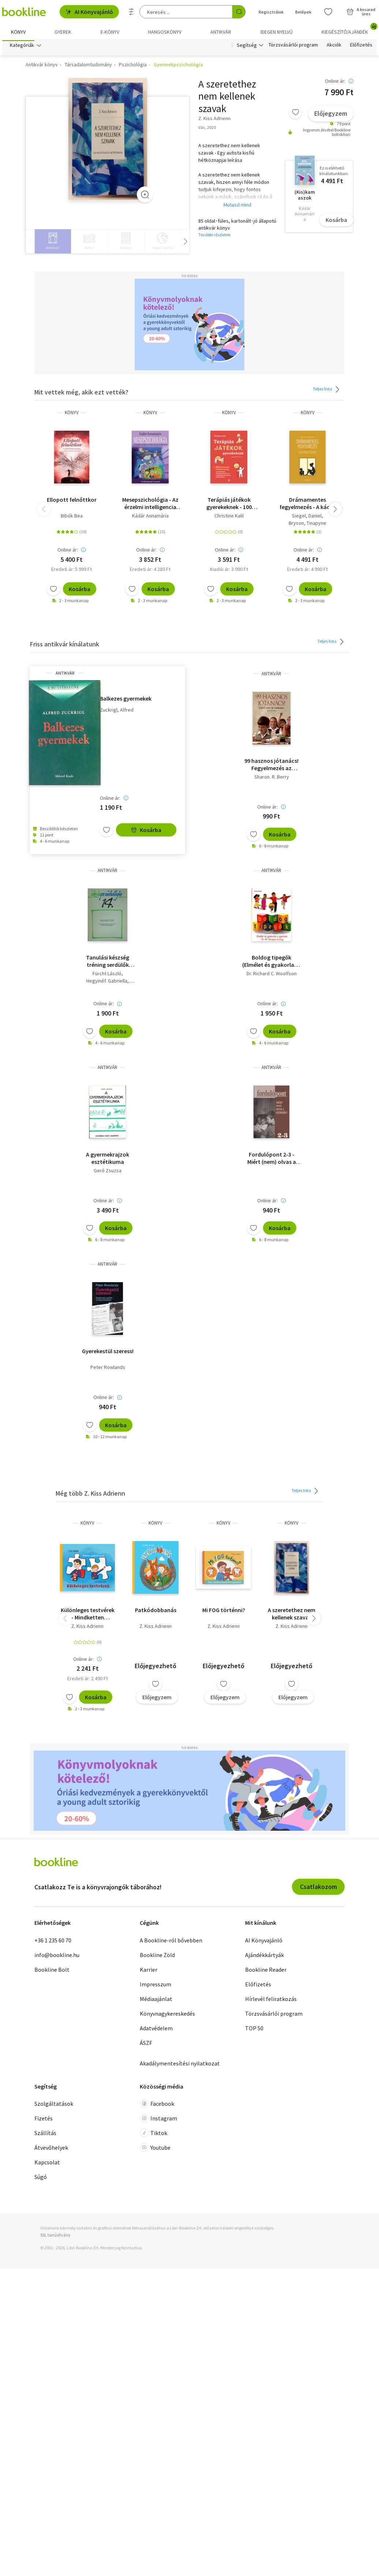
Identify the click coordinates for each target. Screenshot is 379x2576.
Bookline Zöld (157, 1956)
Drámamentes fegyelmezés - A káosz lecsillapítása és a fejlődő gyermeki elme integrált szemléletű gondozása (307, 505)
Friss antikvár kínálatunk (64, 646)
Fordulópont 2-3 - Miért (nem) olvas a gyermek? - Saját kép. (271, 1159)
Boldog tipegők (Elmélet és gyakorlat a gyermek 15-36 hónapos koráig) (271, 962)
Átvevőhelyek (51, 2149)
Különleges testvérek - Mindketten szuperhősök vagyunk (88, 1615)
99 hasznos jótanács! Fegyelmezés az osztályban (271, 766)
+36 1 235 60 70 (52, 1942)
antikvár (65, 675)
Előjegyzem (330, 115)
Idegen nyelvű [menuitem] (276, 32)
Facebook (157, 2105)
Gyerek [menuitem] (63, 32)
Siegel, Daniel (307, 517)
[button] (335, 510)
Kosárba (336, 221)
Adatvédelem (156, 2030)
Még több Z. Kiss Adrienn (90, 1495)
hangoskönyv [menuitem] (164, 32)
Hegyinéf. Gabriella (106, 982)
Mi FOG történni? (223, 1611)
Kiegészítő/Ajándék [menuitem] (349, 29)
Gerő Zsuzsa (107, 1172)
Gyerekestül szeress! (108, 1352)
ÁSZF (146, 2044)
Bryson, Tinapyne (307, 524)
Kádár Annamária (150, 517)
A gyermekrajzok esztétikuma (107, 1159)
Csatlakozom (318, 1888)
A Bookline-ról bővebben (171, 1942)
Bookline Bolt (52, 1971)
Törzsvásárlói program (293, 47)
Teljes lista (327, 391)
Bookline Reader (265, 1971)
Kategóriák (22, 47)
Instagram (158, 2120)
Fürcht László (107, 975)
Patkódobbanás (155, 1611)
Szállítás (45, 2134)
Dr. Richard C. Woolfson (272, 975)
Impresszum (155, 1986)
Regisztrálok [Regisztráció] (271, 12)
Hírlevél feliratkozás (271, 2000)
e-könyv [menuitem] (110, 32)
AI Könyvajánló (89, 11)
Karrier (148, 1971)
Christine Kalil (229, 517)
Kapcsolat (47, 2164)
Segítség (247, 47)
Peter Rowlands (107, 1369)
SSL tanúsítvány (55, 2236)
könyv (72, 414)
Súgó (40, 2178)
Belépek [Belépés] (303, 12)
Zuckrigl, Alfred (117, 712)
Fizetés (43, 2120)
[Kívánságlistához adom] (295, 113)
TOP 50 (254, 2030)
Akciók (334, 47)
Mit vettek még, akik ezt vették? (81, 394)
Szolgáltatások (53, 2105)
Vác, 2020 (207, 129)
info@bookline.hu (56, 1956)
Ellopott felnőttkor (72, 501)
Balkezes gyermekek (125, 700)
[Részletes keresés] (131, 11)
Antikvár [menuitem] (220, 32)
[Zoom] (145, 196)
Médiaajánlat (156, 2000)
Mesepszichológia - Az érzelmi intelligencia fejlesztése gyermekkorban (150, 505)
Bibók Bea (72, 517)
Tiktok (153, 2134)
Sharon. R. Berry (271, 778)
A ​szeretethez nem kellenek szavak (291, 1615)
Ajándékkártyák (264, 1956)
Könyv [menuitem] (18, 32)
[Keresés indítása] (238, 11)
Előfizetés (361, 47)
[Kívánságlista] (328, 12)
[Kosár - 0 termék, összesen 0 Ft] (361, 11)
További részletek (214, 236)
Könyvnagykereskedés (167, 2015)
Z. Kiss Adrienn (87, 1628)
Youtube (155, 2149)
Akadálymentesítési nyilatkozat (180, 2065)
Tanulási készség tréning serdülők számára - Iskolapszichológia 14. (107, 962)
